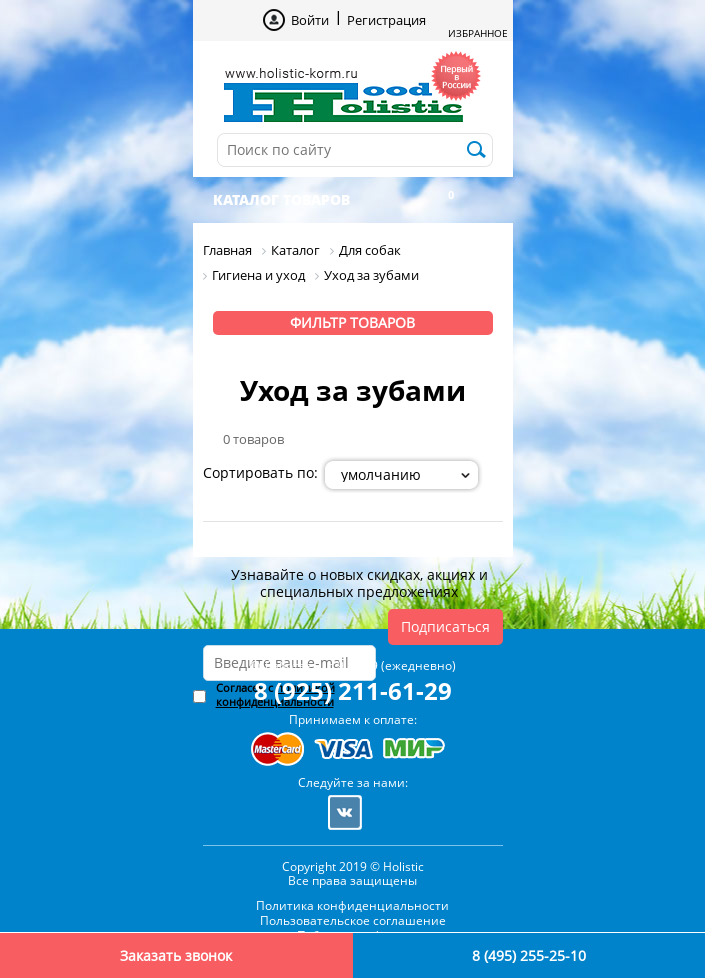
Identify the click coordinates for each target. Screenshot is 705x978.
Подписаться (445, 626)
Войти (310, 20)
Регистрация (386, 20)
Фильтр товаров (352, 322)
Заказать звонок (176, 955)
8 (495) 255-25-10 (529, 955)
